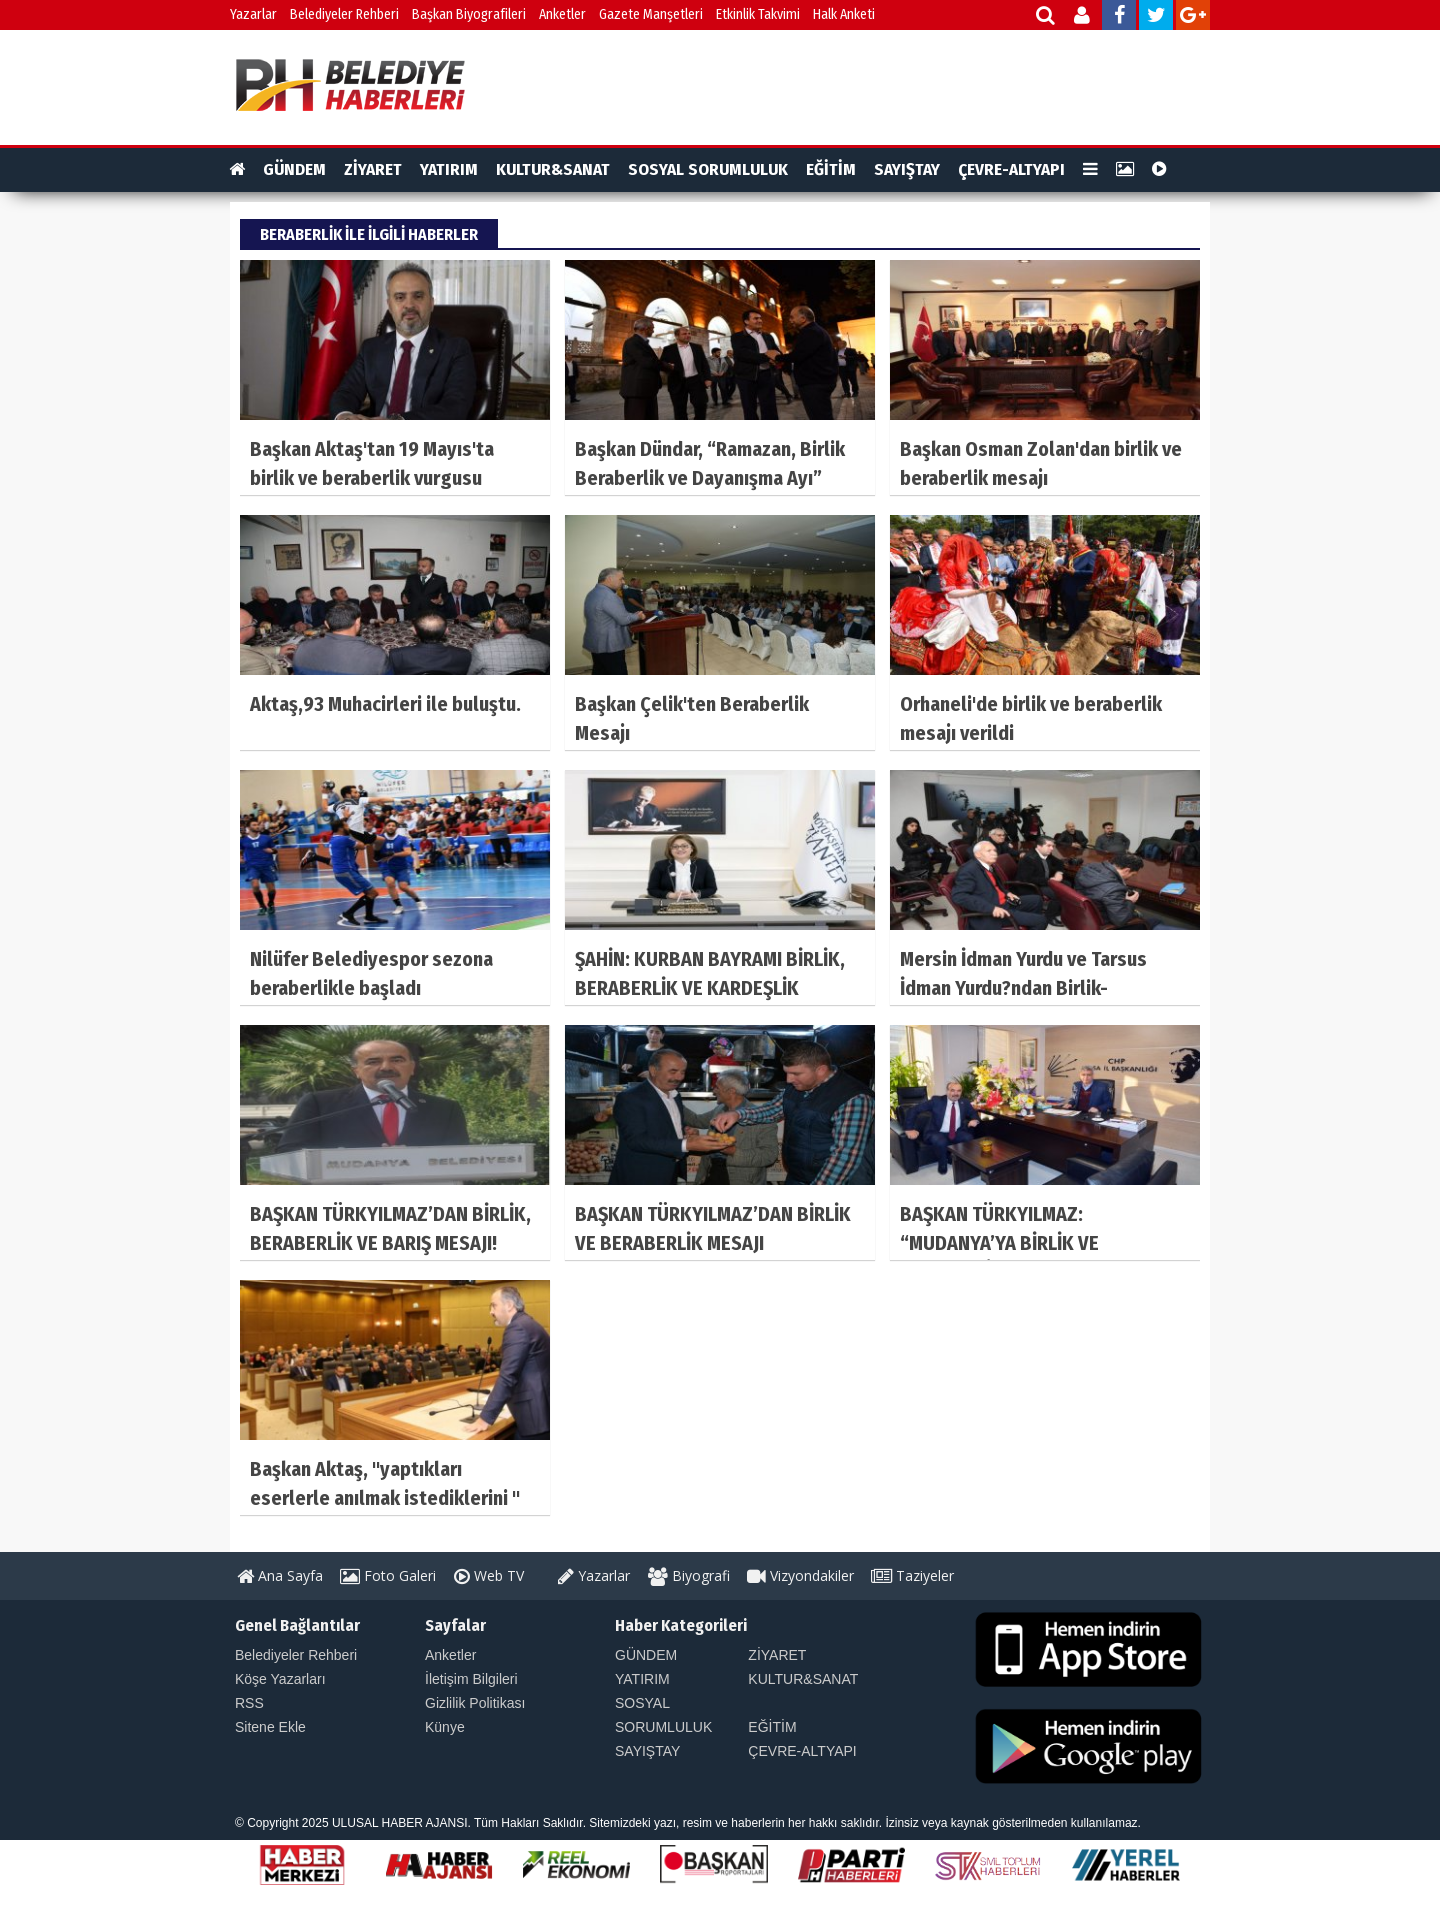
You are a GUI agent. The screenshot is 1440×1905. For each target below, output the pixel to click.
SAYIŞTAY (907, 169)
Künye (445, 1727)
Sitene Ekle (270, 1727)
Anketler (562, 14)
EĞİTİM (831, 169)
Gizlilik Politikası (475, 1703)
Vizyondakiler (800, 1575)
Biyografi (689, 1575)
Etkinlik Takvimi (758, 14)
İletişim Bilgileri (471, 1679)
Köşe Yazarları (280, 1679)
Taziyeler (912, 1575)
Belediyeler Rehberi (344, 14)
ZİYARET (373, 169)
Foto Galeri (388, 1575)
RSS (249, 1703)
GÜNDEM (294, 169)
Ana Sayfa (280, 1575)
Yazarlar (253, 14)
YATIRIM (449, 169)
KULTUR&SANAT (553, 169)
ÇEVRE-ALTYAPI (1011, 169)
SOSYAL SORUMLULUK (708, 169)
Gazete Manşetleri (651, 14)
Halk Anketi (844, 14)
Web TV (489, 1575)
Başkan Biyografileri (469, 14)
